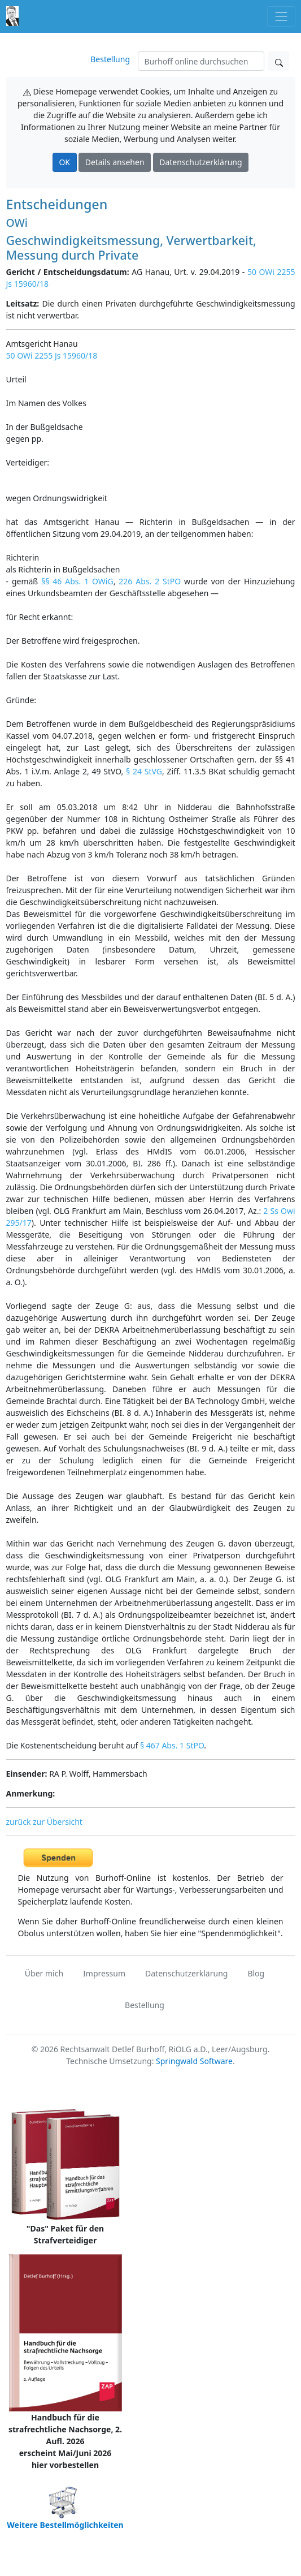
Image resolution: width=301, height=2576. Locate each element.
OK (64, 162)
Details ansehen (115, 162)
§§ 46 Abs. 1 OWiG (77, 581)
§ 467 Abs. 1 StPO (172, 1745)
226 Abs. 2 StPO (150, 581)
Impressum (104, 1973)
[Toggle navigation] (281, 16)
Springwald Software (194, 2061)
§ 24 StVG (144, 771)
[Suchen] (201, 61)
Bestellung (110, 59)
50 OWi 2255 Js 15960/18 (52, 355)
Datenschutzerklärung (200, 162)
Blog (255, 1973)
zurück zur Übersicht (44, 1821)
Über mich (44, 1973)
